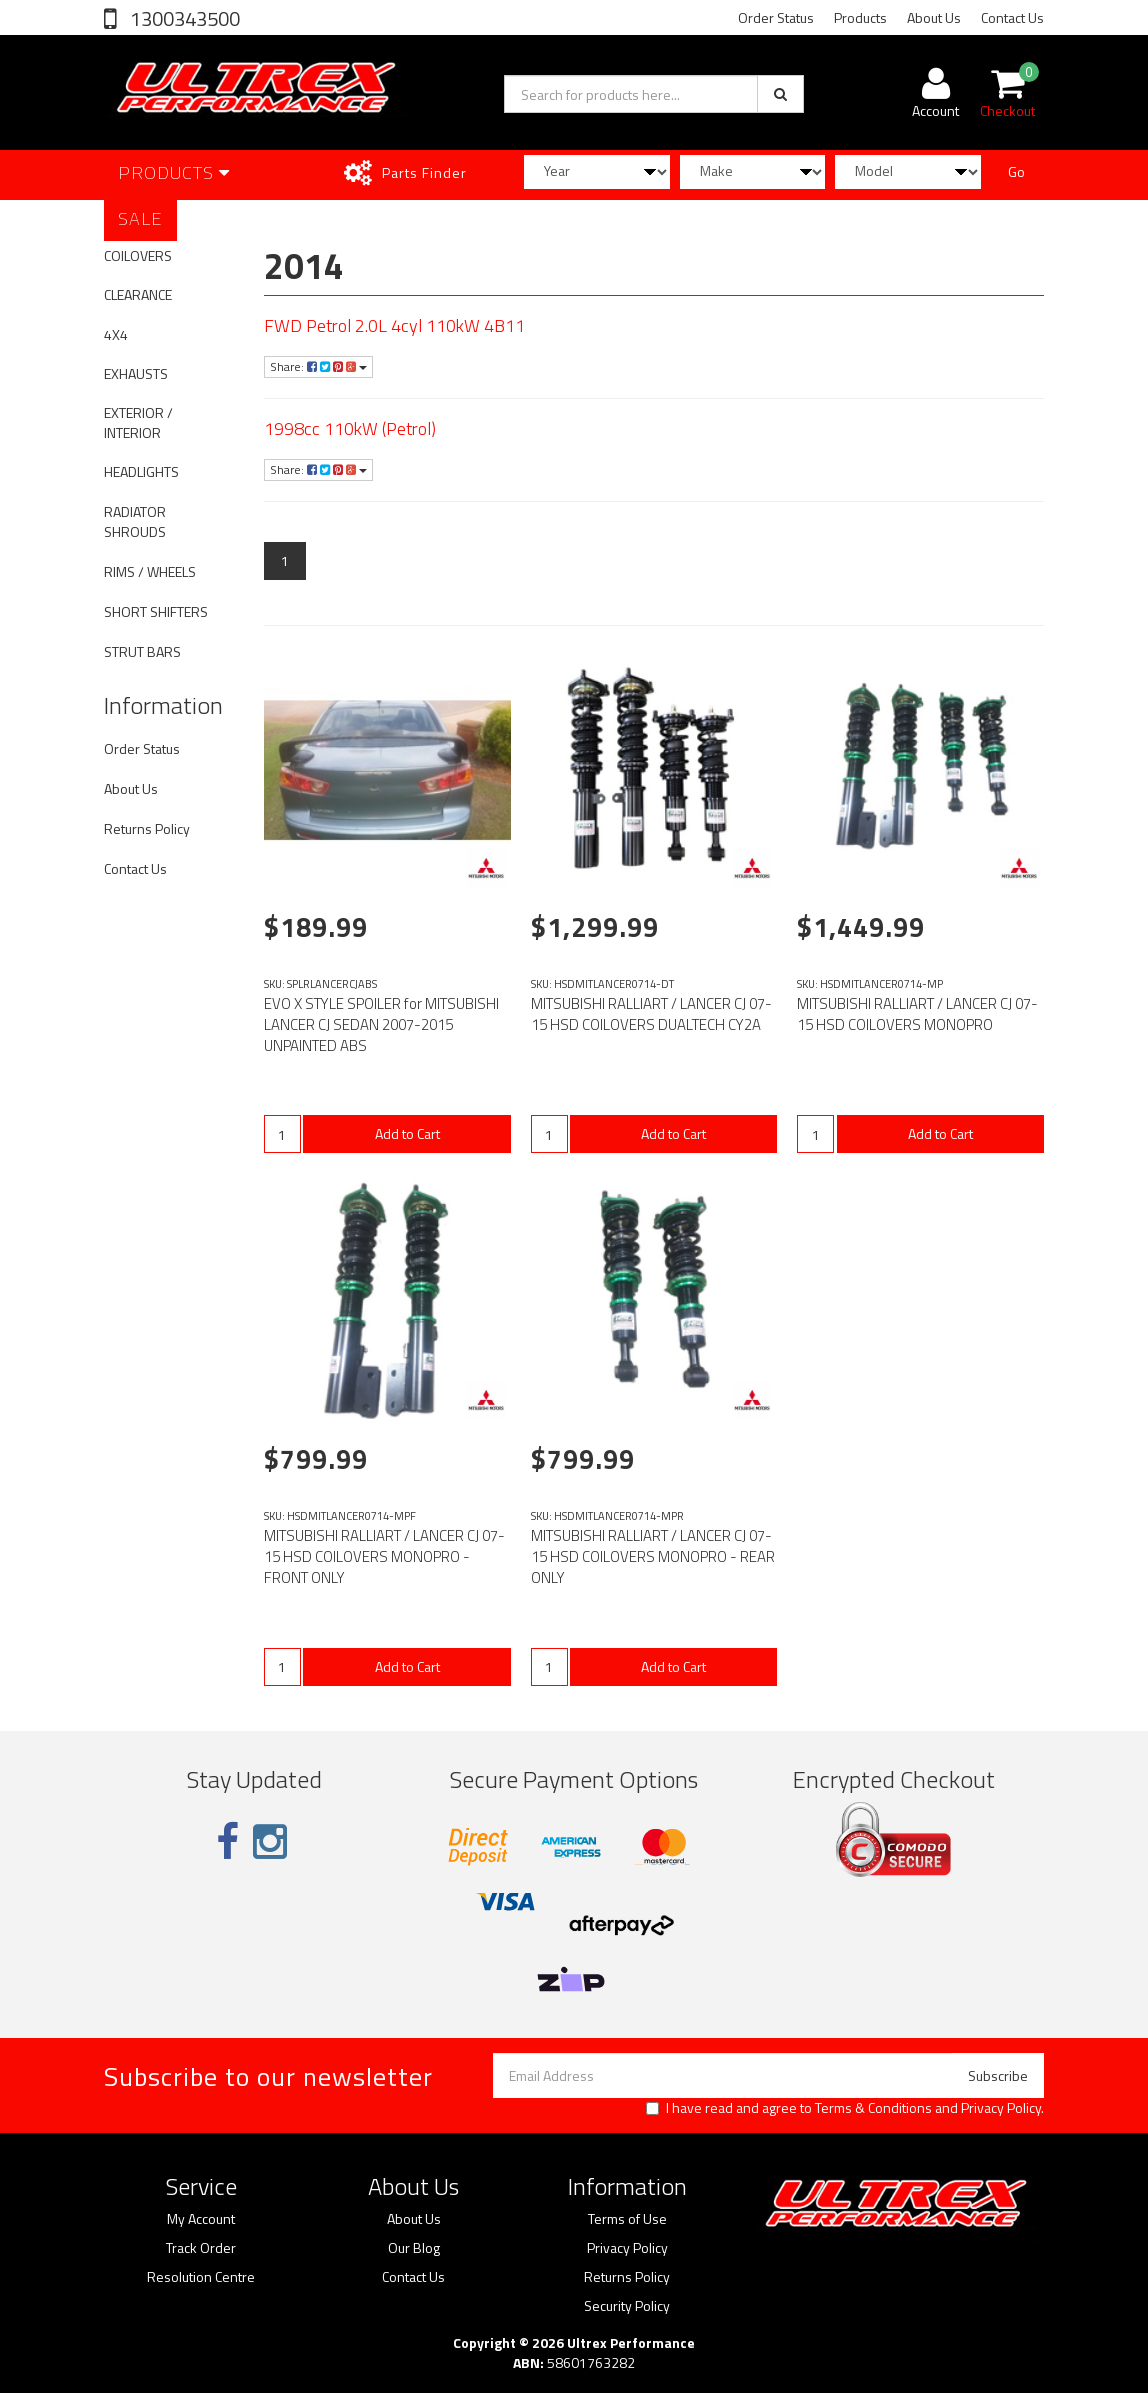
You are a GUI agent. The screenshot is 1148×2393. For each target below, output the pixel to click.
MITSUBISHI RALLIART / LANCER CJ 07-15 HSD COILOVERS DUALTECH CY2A (651, 1014)
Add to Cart (407, 1133)
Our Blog (414, 2248)
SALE (140, 218)
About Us (934, 17)
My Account (201, 2219)
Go (1016, 171)
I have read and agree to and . (845, 2108)
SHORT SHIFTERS (156, 611)
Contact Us (1012, 17)
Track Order (201, 2248)
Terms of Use (627, 2219)
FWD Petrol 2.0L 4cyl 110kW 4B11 (394, 325)
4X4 (116, 334)
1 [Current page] (285, 560)
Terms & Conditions (873, 2107)
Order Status (776, 17)
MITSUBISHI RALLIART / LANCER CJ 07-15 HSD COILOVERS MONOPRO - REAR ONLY (653, 1556)
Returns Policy (147, 828)
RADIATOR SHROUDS (135, 521)
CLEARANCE (138, 294)
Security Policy (627, 2306)
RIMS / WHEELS (150, 571)
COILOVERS (138, 255)
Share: (318, 366)
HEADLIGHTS (141, 471)
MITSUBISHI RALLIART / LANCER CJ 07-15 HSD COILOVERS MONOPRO (917, 1014)
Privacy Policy (1001, 2107)
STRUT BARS (142, 651)
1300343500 (183, 18)
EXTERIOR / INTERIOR (138, 422)
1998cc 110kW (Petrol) (350, 428)
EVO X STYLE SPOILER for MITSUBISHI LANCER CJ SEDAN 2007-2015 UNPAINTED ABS (381, 1024)
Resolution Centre (201, 2277)
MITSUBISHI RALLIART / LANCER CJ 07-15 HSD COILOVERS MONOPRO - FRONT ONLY (384, 1556)
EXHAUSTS (136, 373)
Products (860, 17)
